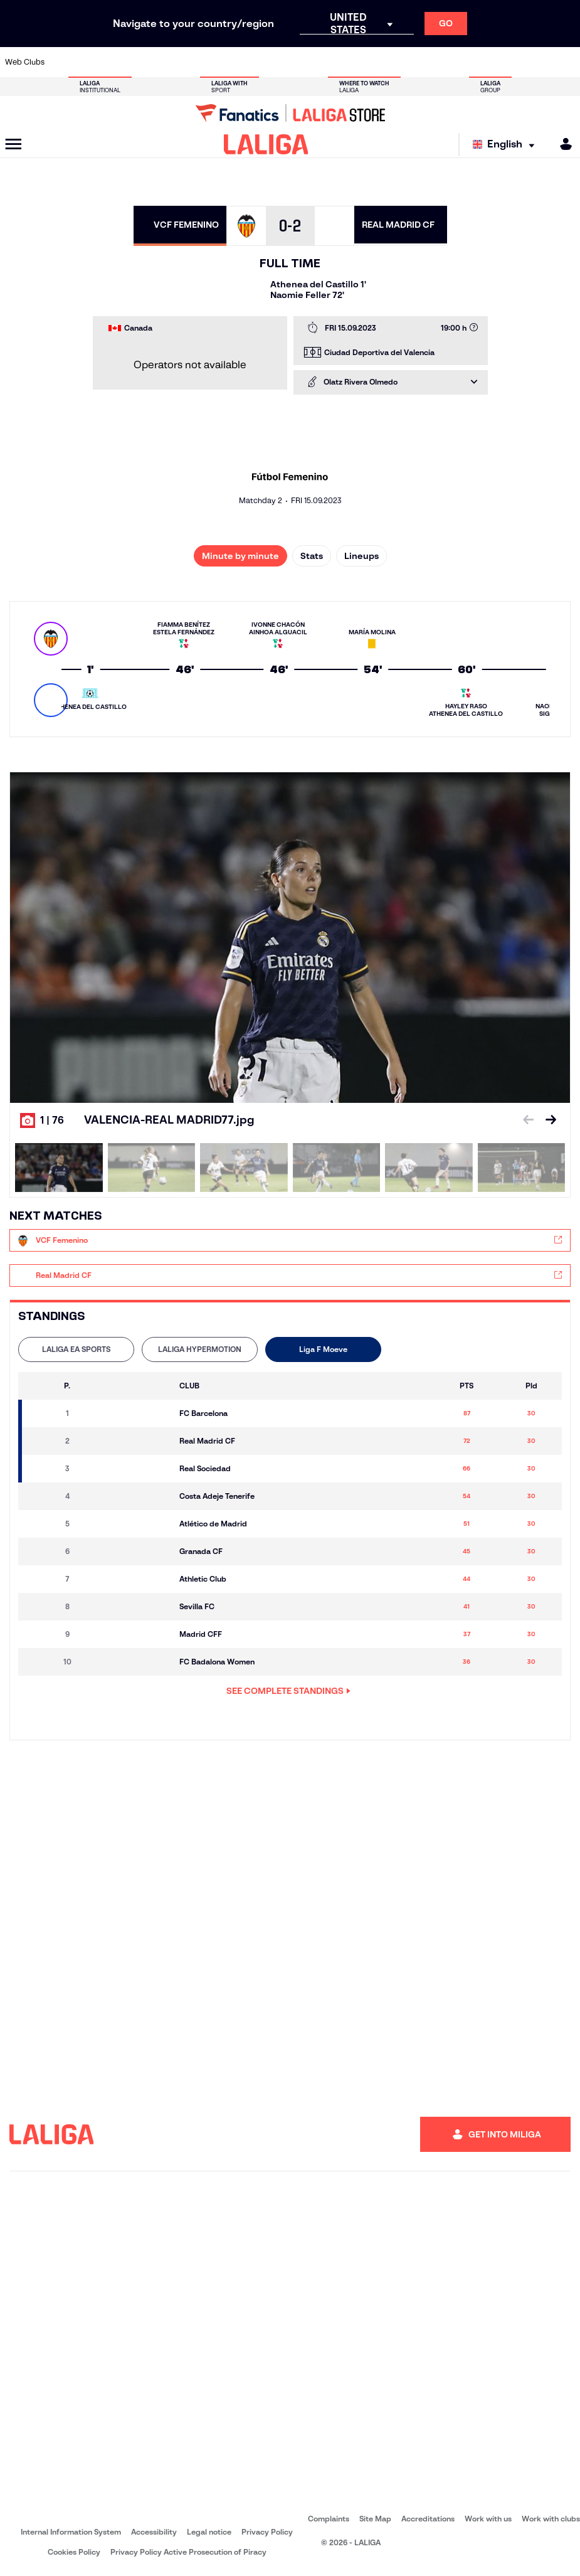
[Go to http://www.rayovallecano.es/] (300, 62)
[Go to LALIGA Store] (290, 113)
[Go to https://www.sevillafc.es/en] (512, 62)
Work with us (488, 2519)
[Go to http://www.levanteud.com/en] (274, 62)
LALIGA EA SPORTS (76, 1349)
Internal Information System (71, 2532)
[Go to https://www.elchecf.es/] (167, 62)
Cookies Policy (74, 2552)
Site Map (375, 2519)
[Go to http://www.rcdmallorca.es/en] (380, 62)
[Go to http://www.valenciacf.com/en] (539, 62)
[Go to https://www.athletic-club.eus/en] (61, 62)
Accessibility (154, 2532)
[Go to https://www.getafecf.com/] (220, 62)
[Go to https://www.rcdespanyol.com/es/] (353, 62)
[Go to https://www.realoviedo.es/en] (459, 62)
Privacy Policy (267, 2532)
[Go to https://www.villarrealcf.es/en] (565, 62)
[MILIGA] (562, 144)
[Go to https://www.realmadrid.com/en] (432, 62)
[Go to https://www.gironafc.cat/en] (247, 62)
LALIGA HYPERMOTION (199, 1349)
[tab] (76, 1349)
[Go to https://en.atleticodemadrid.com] (88, 62)
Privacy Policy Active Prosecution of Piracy (188, 2552)
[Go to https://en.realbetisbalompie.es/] (406, 62)
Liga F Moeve (323, 1349)
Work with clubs (551, 2519)
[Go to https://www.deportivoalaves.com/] (141, 62)
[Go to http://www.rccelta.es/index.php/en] (326, 62)
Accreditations (428, 2519)
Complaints (328, 2519)
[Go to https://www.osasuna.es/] (114, 62)
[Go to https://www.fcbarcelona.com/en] (194, 62)
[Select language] (506, 145)
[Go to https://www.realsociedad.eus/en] (486, 62)
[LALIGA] (266, 144)
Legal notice (209, 2532)
